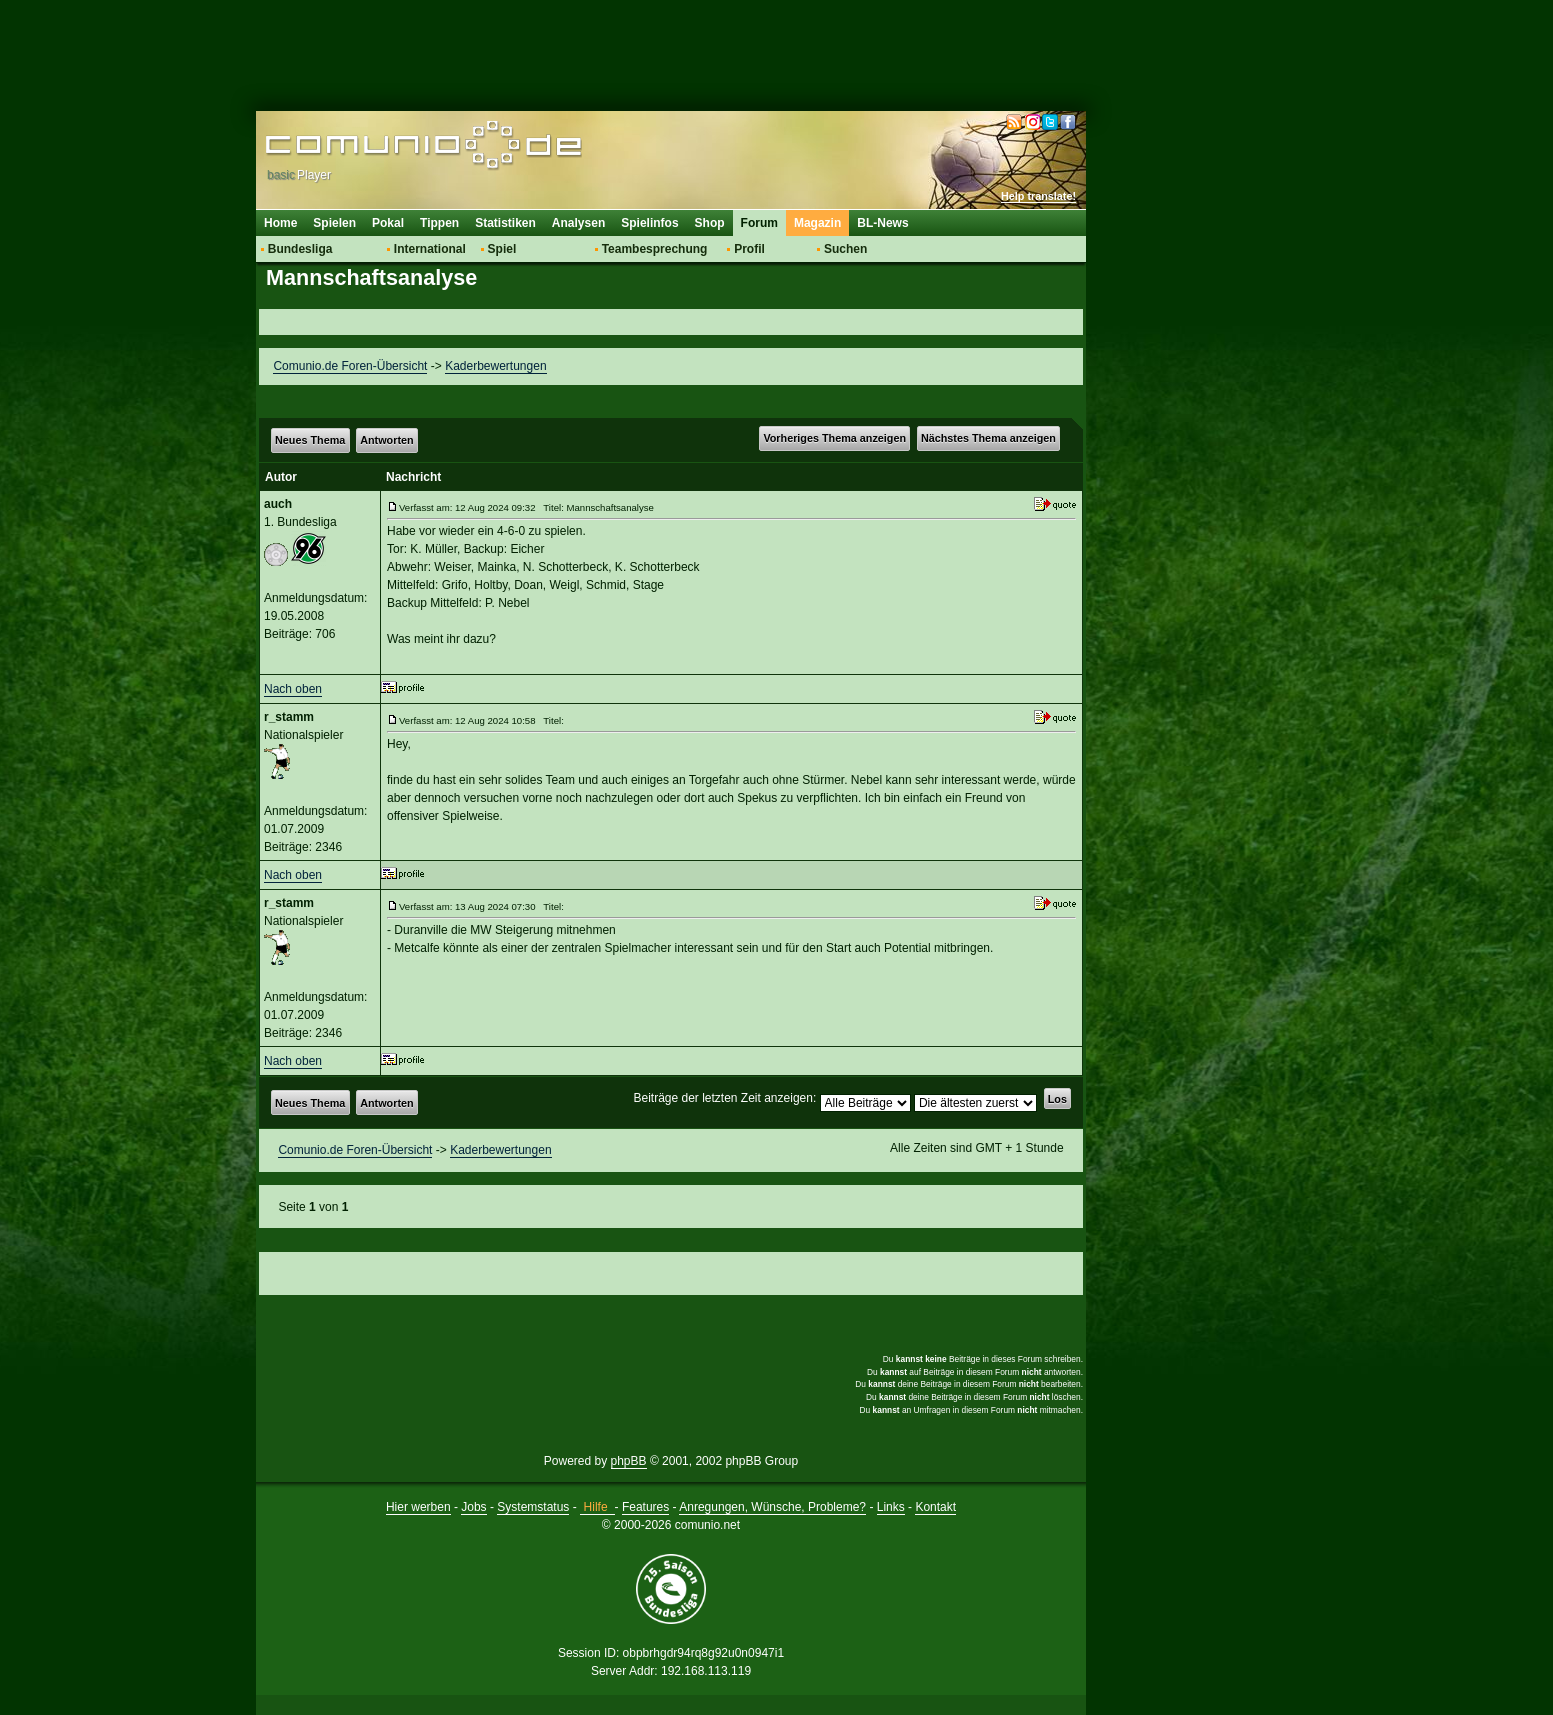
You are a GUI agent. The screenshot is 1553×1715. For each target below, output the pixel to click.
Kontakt (935, 1507)
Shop (710, 223)
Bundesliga (300, 249)
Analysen (578, 223)
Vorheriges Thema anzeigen (834, 438)
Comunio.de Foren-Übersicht (350, 366)
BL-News (882, 223)
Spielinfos (649, 223)
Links (891, 1507)
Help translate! (1038, 196)
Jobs (473, 1507)
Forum (759, 223)
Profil (749, 249)
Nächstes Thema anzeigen (988, 438)
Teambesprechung (655, 249)
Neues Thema (310, 440)
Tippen (439, 223)
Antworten (386, 440)
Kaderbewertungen (495, 366)
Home (280, 223)
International (430, 249)
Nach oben (293, 689)
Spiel (502, 249)
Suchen (845, 249)
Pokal (388, 223)
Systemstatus (533, 1507)
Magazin (817, 223)
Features (645, 1507)
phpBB (629, 1461)
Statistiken (505, 223)
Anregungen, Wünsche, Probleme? (772, 1507)
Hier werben (418, 1507)
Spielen (334, 223)
